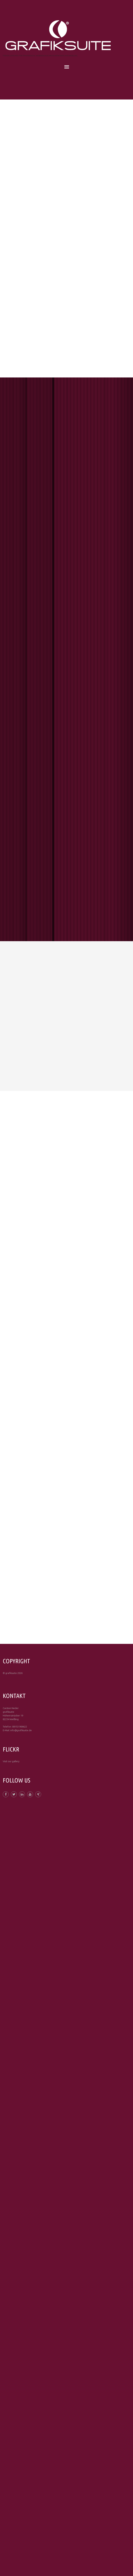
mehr (66, 162)
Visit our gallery (11, 1761)
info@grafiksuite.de (21, 1730)
